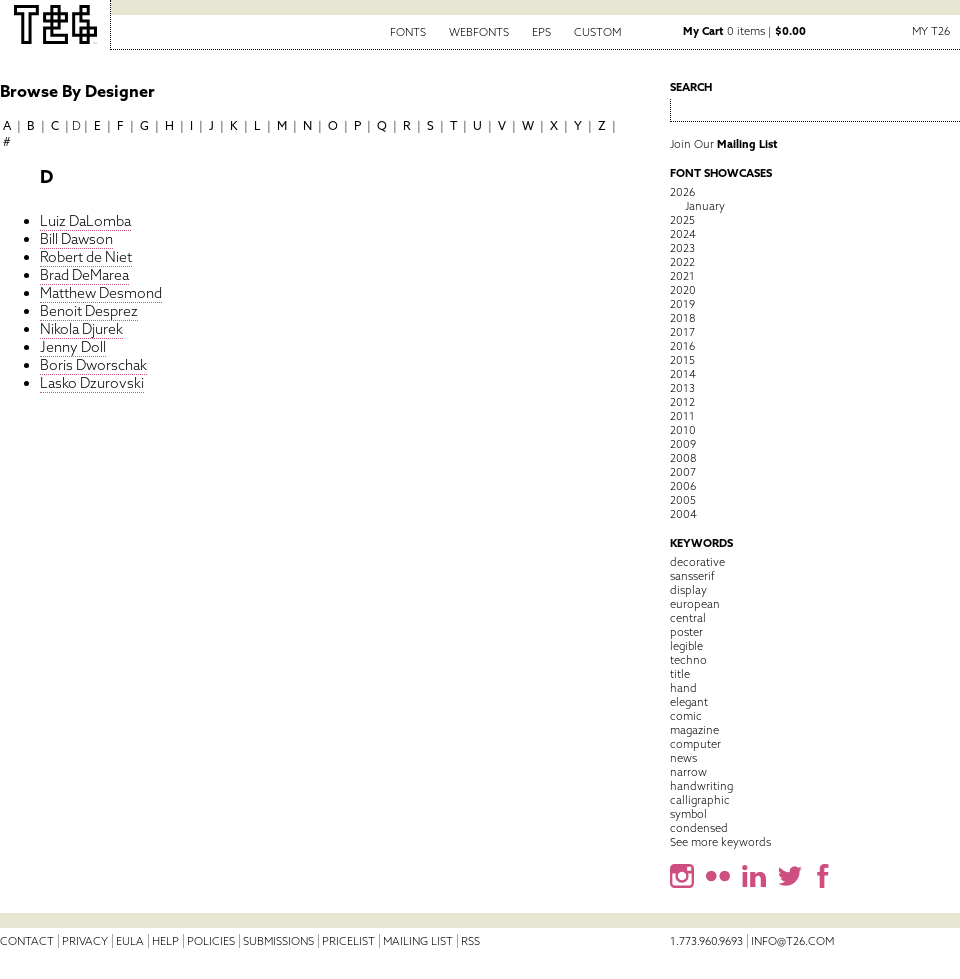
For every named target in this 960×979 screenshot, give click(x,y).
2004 (683, 514)
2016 (682, 346)
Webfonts (479, 32)
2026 (682, 192)
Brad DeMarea (84, 275)
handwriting (701, 786)
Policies (211, 941)
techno (688, 660)
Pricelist (348, 941)
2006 (683, 486)
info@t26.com (792, 941)
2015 (682, 360)
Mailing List (418, 941)
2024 (683, 234)
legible (686, 646)
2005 (683, 500)
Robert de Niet (86, 257)
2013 (682, 388)
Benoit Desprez (89, 311)
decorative (697, 562)
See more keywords (720, 842)
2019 (682, 304)
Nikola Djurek (81, 329)
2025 (682, 220)
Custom (597, 32)
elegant (689, 702)
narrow (688, 772)
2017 (682, 332)
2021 (682, 276)
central (688, 618)
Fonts (408, 32)
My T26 (931, 31)
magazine (694, 730)
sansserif (692, 576)
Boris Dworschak (93, 365)
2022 (682, 262)
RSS (470, 941)
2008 (683, 458)
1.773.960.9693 (706, 941)
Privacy (85, 941)
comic (686, 716)
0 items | (744, 31)
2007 (683, 472)
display (688, 590)
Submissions (278, 941)
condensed (699, 828)
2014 (683, 374)
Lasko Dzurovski (92, 383)
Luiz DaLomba (85, 221)
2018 (682, 318)
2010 (683, 430)
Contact (27, 941)
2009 (683, 444)
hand (683, 688)
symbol (688, 814)
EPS (541, 32)
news (683, 758)
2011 (682, 416)
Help (165, 941)
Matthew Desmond (101, 293)
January (705, 206)
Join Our (724, 144)
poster (686, 632)
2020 (683, 290)
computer (695, 744)
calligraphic (700, 800)
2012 (682, 402)
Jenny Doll (73, 347)
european (695, 604)
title (680, 674)
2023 (682, 248)
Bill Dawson (76, 239)
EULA (130, 941)
